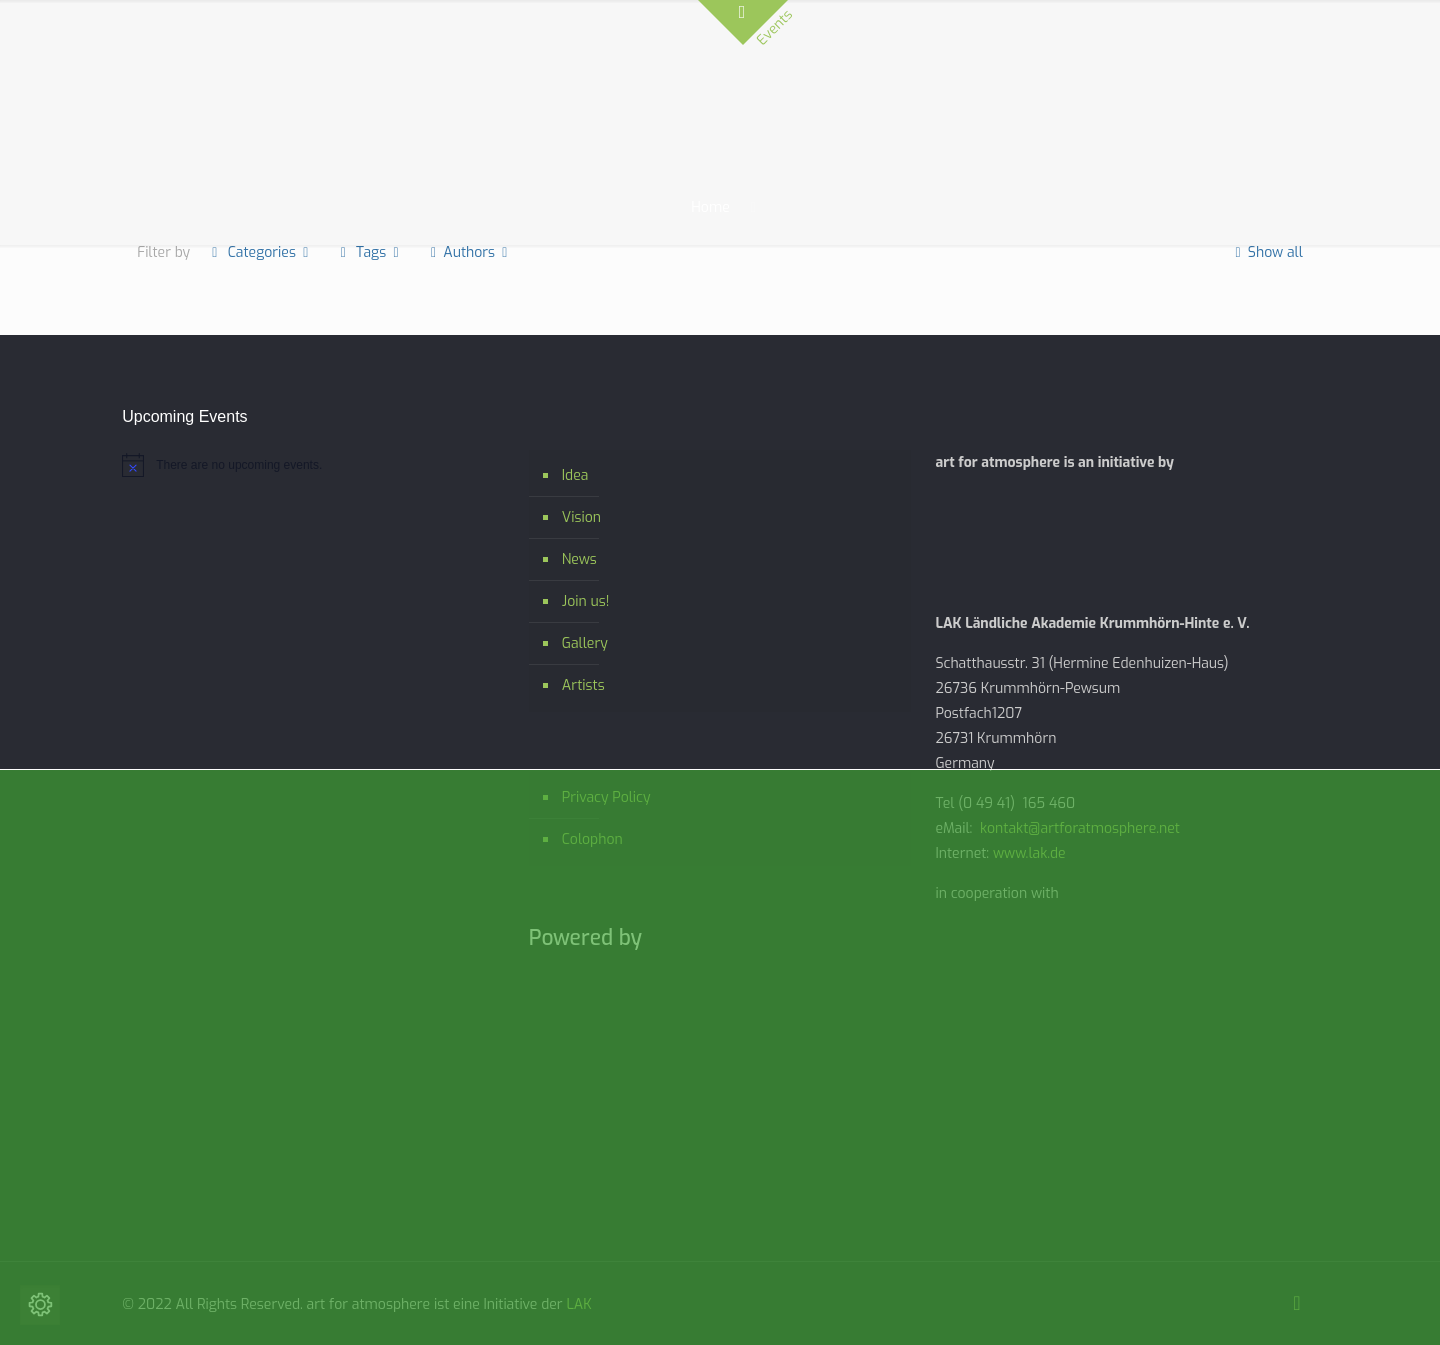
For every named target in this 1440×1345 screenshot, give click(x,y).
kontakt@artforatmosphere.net (1080, 828)
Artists (583, 685)
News (579, 559)
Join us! (586, 601)
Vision (581, 517)
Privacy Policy (606, 797)
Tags (370, 252)
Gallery (585, 643)
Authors (469, 252)
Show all (1265, 252)
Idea (575, 475)
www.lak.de (1029, 853)
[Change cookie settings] (40, 1305)
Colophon (592, 839)
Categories (260, 252)
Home (710, 207)
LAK (578, 1304)
